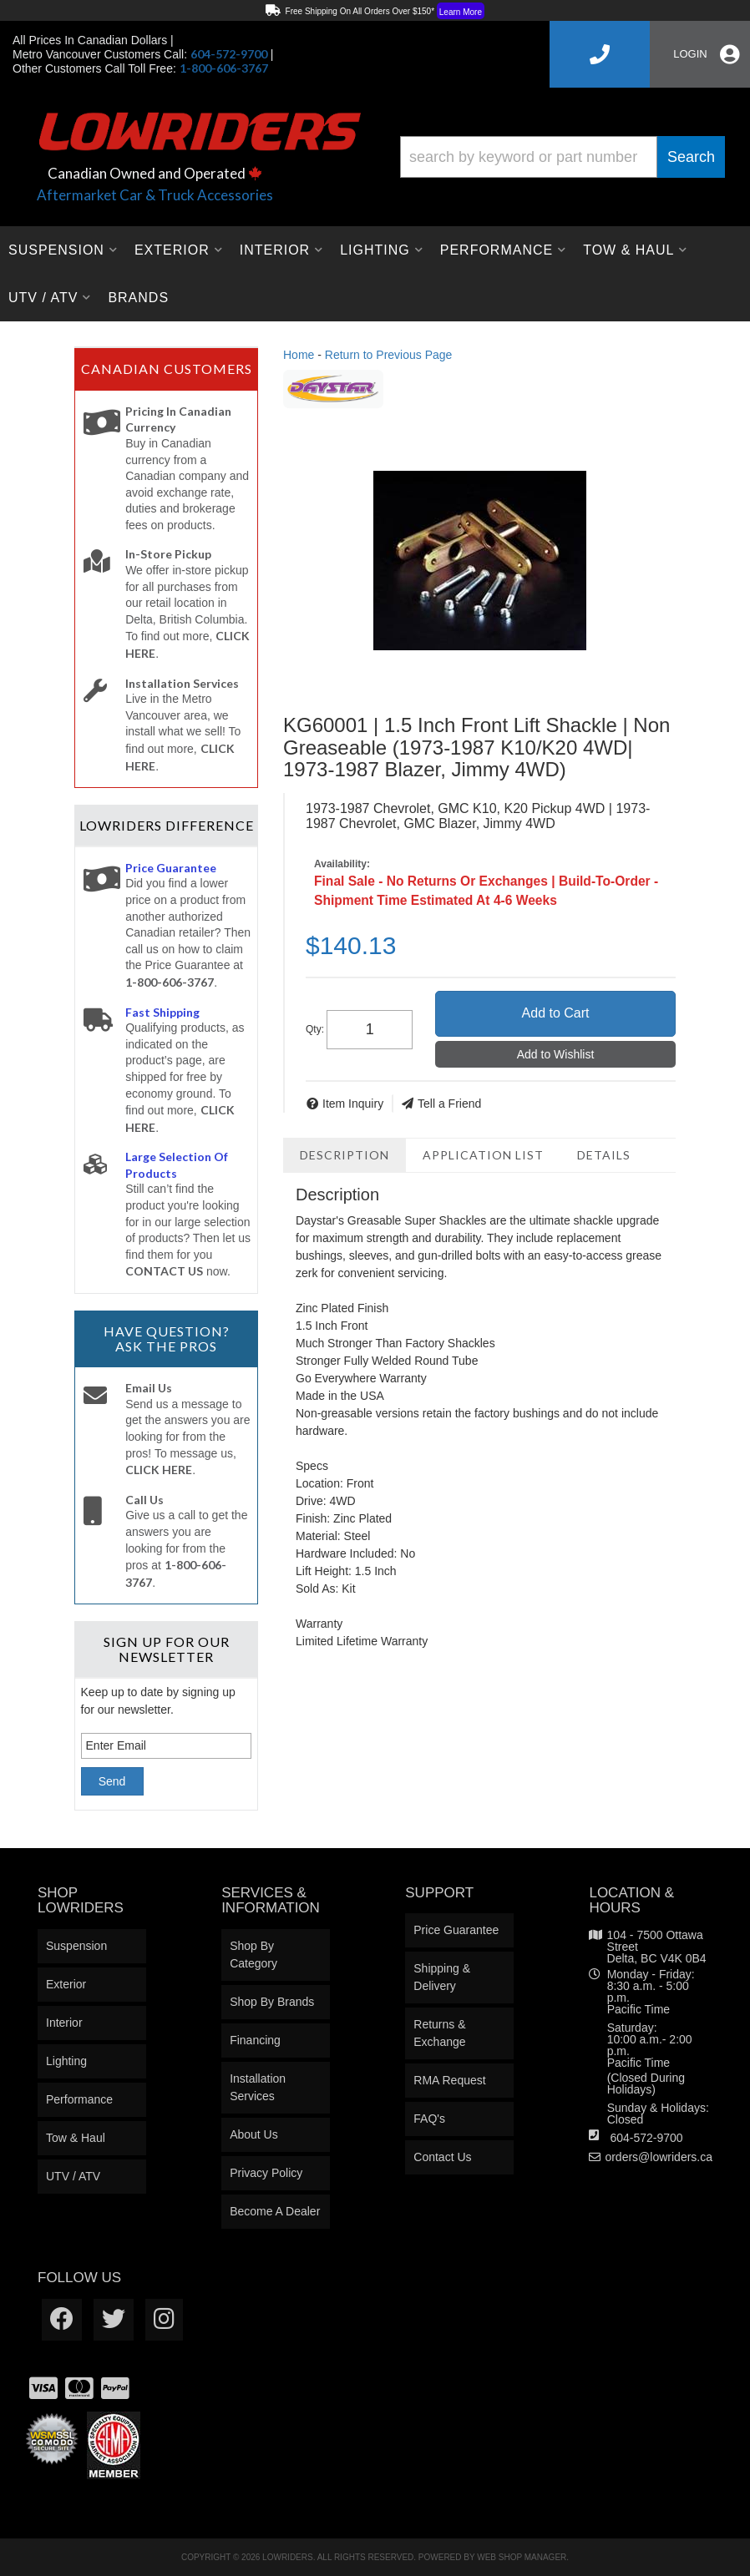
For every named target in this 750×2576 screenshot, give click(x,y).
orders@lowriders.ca (658, 2157)
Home (298, 354)
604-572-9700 (646, 2137)
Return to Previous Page (389, 354)
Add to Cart (556, 1013)
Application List (483, 1155)
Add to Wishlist (556, 1054)
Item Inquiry (352, 1103)
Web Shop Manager (521, 2557)
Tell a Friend (449, 1103)
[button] (562, 157)
